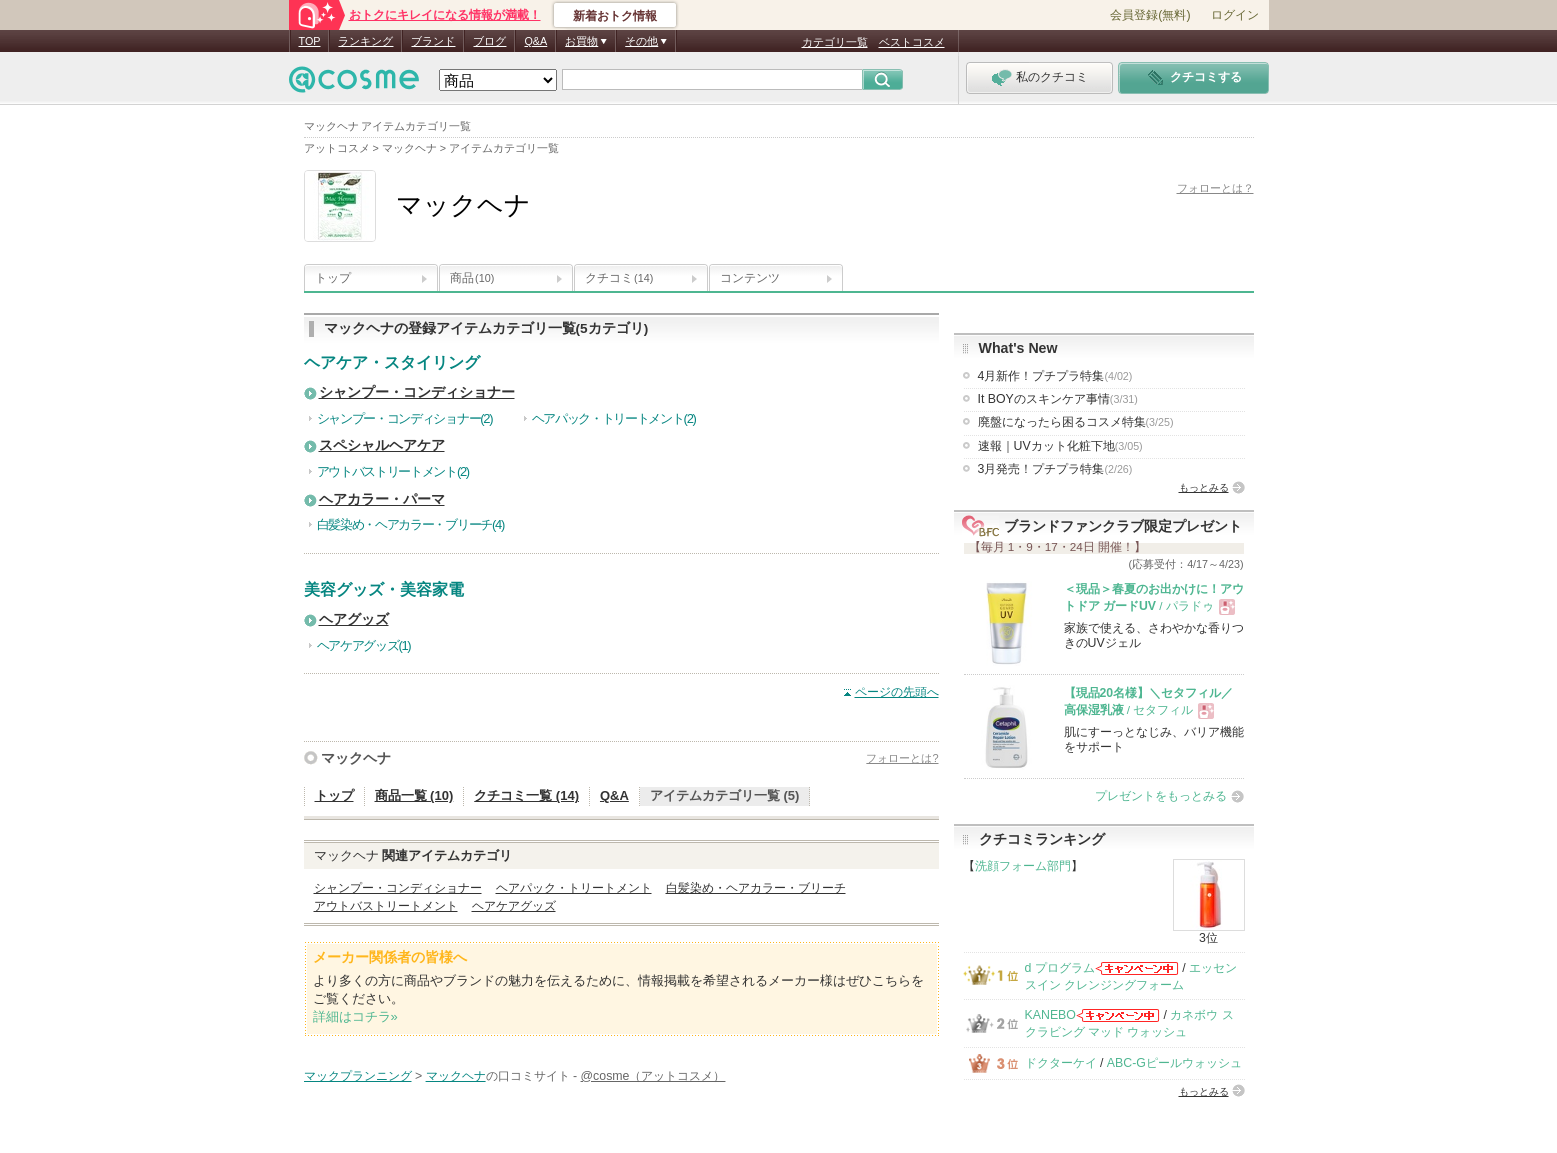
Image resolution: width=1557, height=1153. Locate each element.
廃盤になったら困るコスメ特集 (1076, 422)
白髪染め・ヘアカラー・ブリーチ (756, 888)
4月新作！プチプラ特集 (1055, 376)
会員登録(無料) (1150, 15)
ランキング (365, 41)
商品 (472, 278)
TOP (310, 41)
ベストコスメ (912, 42)
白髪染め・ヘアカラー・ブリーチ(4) (411, 524)
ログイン (1235, 15)
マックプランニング (358, 1076)
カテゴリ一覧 (835, 42)
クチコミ (619, 278)
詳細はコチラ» (355, 1016)
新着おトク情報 (615, 16)
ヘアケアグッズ (514, 906)
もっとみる (1204, 487)
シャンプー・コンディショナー (417, 392)
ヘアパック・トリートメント (574, 888)
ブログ (489, 41)
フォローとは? (902, 758)
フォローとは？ (1215, 188)
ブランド (433, 41)
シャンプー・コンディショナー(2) (405, 418)
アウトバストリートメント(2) (393, 471)
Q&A (535, 41)
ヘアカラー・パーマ (382, 499)
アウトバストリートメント (386, 906)
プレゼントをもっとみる (1161, 796)
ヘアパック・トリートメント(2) (614, 418)
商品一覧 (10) (414, 795)
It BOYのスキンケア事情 (1058, 399)
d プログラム (1060, 968)
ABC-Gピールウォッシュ (1174, 1063)
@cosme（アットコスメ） (653, 1076)
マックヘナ (356, 758)
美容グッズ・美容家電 (384, 589)
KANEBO (1050, 1015)
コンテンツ (750, 278)
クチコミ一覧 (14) (526, 795)
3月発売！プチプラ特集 (1055, 469)
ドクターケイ (1061, 1063)
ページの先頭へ (897, 692)
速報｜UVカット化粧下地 (1060, 446)
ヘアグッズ (354, 619)
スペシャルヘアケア (382, 445)
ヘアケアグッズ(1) (364, 645)
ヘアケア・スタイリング (392, 362)
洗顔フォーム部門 (1023, 866)
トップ (333, 278)
